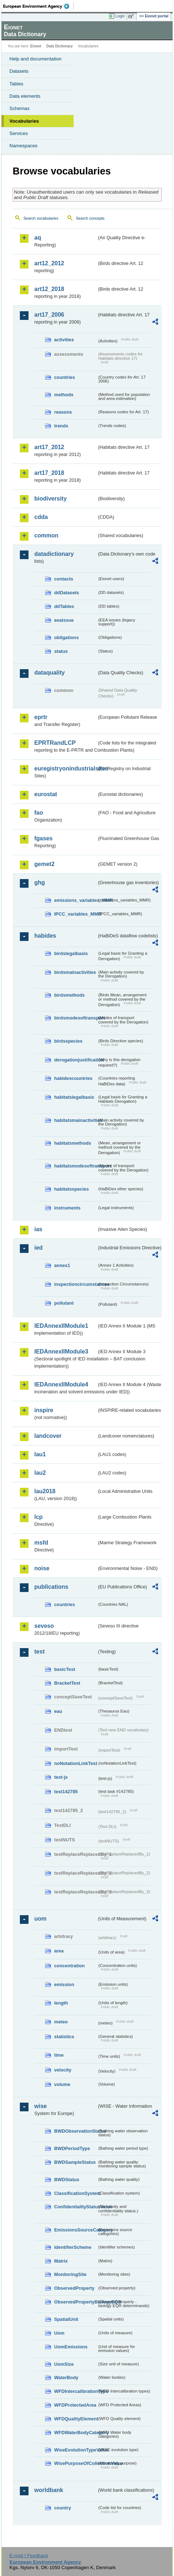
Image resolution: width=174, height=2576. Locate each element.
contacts (63, 579)
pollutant (64, 1303)
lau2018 (45, 1491)
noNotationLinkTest (75, 1763)
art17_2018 (49, 473)
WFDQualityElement (75, 2418)
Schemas (19, 108)
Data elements (24, 96)
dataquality (49, 673)
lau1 (40, 1454)
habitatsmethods (72, 1143)
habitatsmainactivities (75, 1120)
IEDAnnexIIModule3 (61, 1351)
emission (64, 1984)
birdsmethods (69, 995)
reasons (63, 412)
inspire (43, 1410)
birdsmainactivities (75, 972)
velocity (62, 2070)
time (59, 2055)
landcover (48, 1436)
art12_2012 (49, 263)
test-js (61, 1777)
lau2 (40, 1473)
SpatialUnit (66, 2319)
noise (41, 1568)
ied (38, 1248)
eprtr (40, 717)
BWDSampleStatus (75, 2162)
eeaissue (64, 620)
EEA (38, 6)
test (39, 1651)
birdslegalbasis (71, 953)
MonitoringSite (70, 2274)
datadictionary (54, 554)
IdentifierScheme (72, 2247)
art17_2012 (49, 447)
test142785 (66, 1791)
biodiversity (50, 498)
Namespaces (23, 145)
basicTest (64, 1669)
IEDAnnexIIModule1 (61, 1326)
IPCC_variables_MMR (75, 914)
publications (51, 1587)
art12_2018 (49, 289)
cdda (41, 517)
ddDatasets (66, 592)
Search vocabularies (40, 218)
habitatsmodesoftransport (75, 1166)
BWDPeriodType (72, 2148)
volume (62, 2084)
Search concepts (90, 218)
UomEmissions (70, 2346)
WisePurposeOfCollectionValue (75, 2463)
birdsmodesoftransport (75, 1018)
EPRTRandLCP (55, 743)
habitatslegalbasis (74, 1097)
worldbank (48, 2490)
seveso (44, 1626)
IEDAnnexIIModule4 (61, 1384)
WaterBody (66, 2377)
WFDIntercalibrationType (75, 2391)
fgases (43, 838)
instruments (67, 1208)
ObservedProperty (74, 2288)
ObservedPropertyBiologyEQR (75, 2302)
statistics (64, 2036)
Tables (16, 83)
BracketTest (67, 1683)
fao (38, 813)
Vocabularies (24, 121)
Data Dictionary (59, 46)
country (62, 2507)
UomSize (64, 2364)
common (46, 535)
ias (38, 1229)
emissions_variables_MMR (75, 900)
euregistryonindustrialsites (65, 768)
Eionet (36, 46)
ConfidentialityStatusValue (75, 2206)
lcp (38, 1517)
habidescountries (73, 1078)
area (59, 1951)
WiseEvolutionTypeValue (75, 2450)
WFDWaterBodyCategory (75, 2432)
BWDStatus (66, 2179)
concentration (69, 1965)
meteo (61, 2021)
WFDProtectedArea (75, 2405)
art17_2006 (49, 315)
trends (61, 425)
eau (58, 1711)
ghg (39, 882)
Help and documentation (35, 59)
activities (64, 339)
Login (120, 16)
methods (63, 394)
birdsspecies (68, 1041)
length (61, 2003)
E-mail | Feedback (28, 2555)
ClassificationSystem (75, 2193)
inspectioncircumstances (75, 1284)
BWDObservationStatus (75, 2131)
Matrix (61, 2261)
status (61, 651)
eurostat (45, 794)
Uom (59, 2333)
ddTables (64, 606)
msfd (41, 1543)
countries (64, 377)
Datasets (19, 71)
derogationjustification (75, 1060)
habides (45, 936)
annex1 (62, 1265)
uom (40, 1919)
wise (40, 2106)
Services (18, 133)
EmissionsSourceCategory (75, 2230)
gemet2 (44, 864)
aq (37, 238)
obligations (66, 637)
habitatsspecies (71, 1189)
